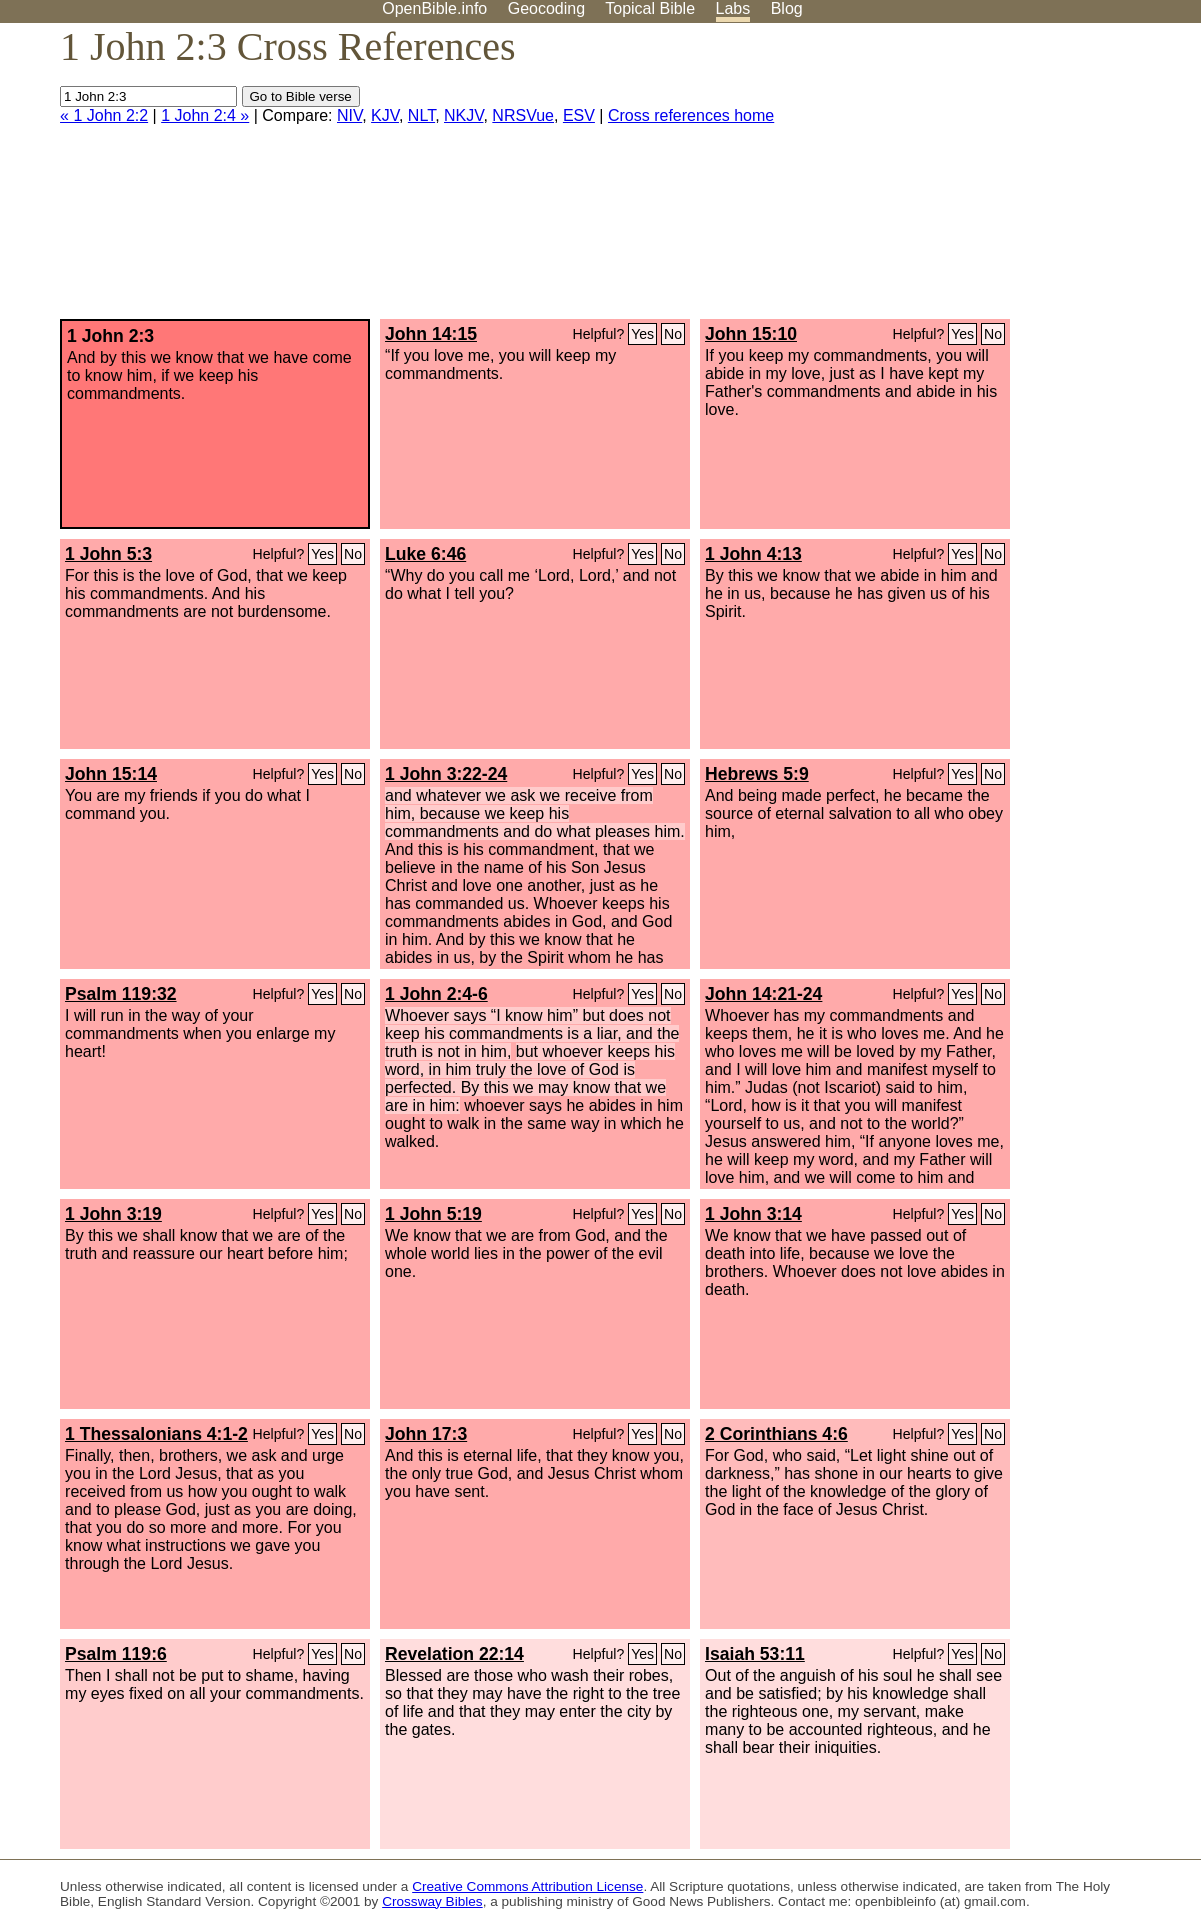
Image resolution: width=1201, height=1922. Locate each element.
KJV (385, 115)
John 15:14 (111, 774)
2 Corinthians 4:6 (776, 1434)
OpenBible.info (434, 8)
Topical (650, 8)
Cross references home (691, 115)
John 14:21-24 (763, 994)
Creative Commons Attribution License (527, 1886)
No (673, 334)
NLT (421, 115)
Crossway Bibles (432, 1901)
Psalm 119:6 (116, 1654)
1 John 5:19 (433, 1214)
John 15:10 (751, 334)
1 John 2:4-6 (436, 994)
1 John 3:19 (113, 1214)
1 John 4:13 (753, 554)
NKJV (463, 115)
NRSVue (523, 115)
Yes (642, 334)
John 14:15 (431, 334)
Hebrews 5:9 (757, 774)
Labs (733, 8)
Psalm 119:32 (121, 994)
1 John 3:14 (753, 1214)
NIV (349, 115)
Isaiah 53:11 (755, 1654)
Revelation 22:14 (454, 1654)
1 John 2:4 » (205, 115)
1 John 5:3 (108, 554)
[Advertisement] (999, 179)
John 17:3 (426, 1434)
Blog (787, 8)
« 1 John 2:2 (104, 115)
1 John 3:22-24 (446, 774)
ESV (579, 115)
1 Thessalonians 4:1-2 (156, 1434)
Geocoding (546, 8)
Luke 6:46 (425, 554)
